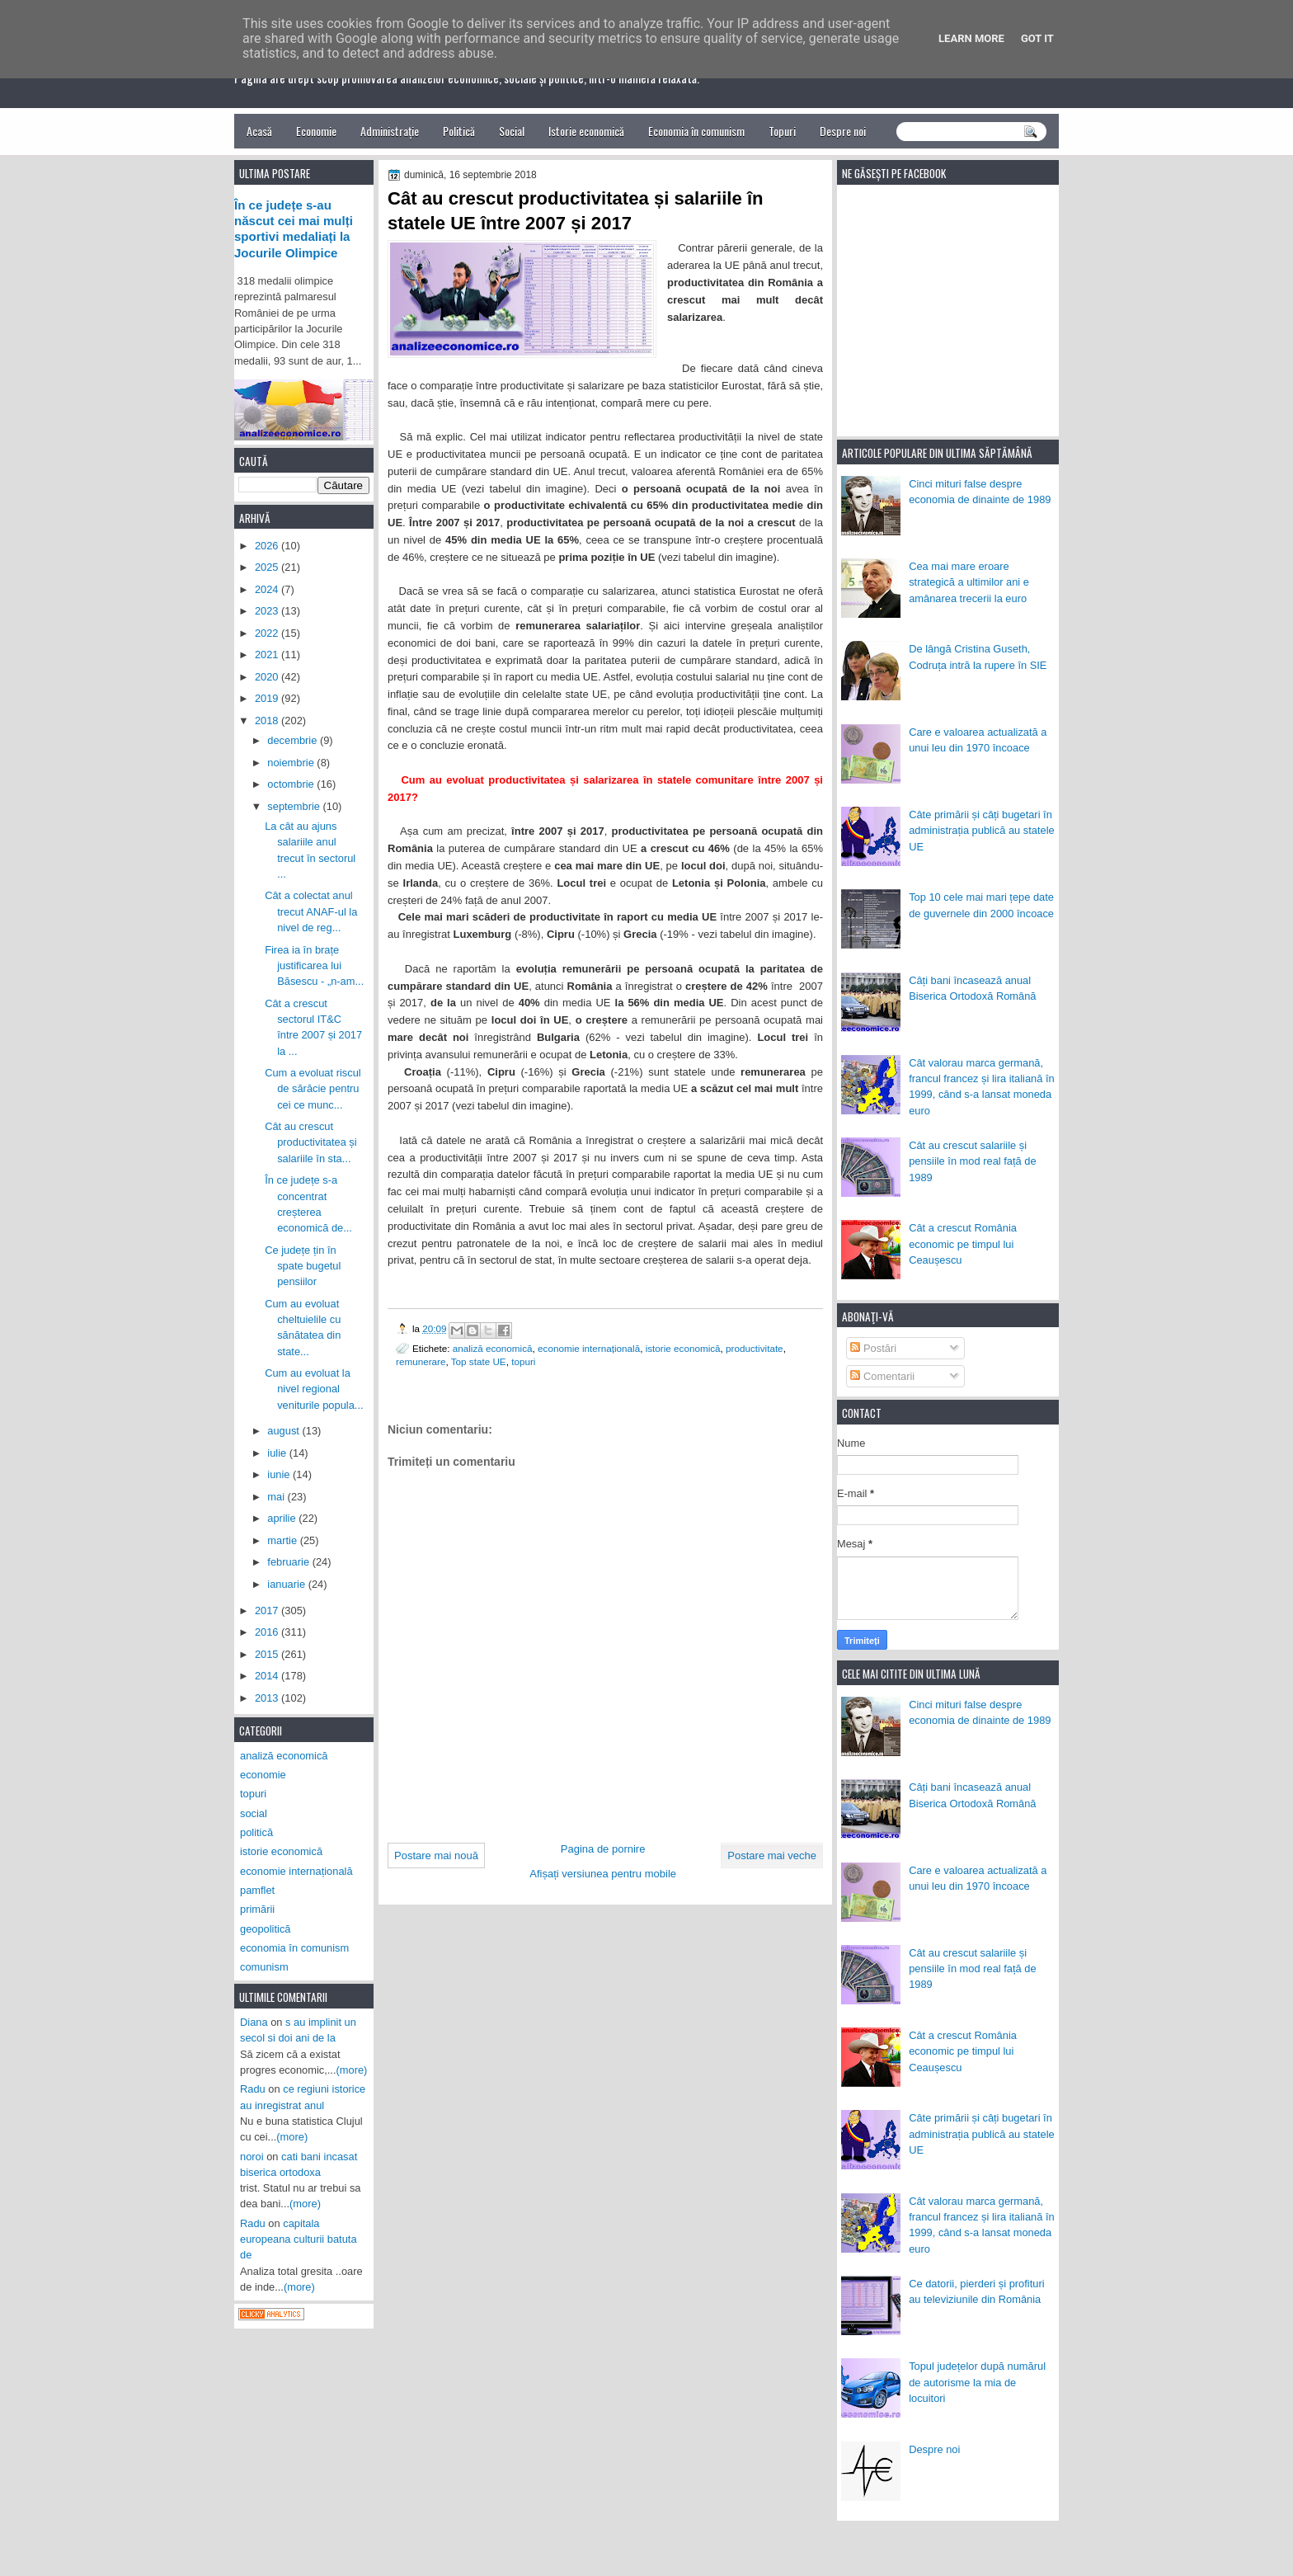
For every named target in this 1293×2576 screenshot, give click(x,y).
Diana (254, 2022)
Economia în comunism (696, 130)
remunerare (420, 1361)
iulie (278, 1453)
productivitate (754, 1348)
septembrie (294, 806)
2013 (268, 1698)
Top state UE (478, 1361)
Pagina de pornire (603, 1849)
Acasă (259, 130)
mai (277, 1497)
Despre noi (843, 130)
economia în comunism (294, 1948)
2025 (268, 567)
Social (511, 130)
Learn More (971, 38)
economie (263, 1774)
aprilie (283, 1518)
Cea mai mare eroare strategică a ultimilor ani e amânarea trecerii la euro (969, 582)
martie (283, 1540)
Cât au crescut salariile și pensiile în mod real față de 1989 (972, 1161)
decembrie (293, 740)
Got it (1037, 38)
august (284, 1431)
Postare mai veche (771, 1855)
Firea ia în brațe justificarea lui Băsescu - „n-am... (314, 966)
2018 (268, 720)
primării (257, 1909)
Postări (873, 1348)
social (253, 1813)
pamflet (257, 1890)
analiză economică (493, 1348)
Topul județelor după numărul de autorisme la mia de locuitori (977, 2382)
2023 (268, 611)
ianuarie (287, 1584)
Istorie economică (586, 130)
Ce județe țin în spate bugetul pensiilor (303, 1266)
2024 (268, 589)
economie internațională (589, 1348)
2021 (268, 654)
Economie (316, 130)
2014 (268, 1675)
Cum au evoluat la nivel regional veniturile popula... (314, 1389)
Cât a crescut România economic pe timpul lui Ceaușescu (963, 1244)
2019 (268, 698)
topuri (523, 1361)
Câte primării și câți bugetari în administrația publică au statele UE (982, 830)
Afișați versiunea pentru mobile (602, 1873)
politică (256, 1832)
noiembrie (292, 762)
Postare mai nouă (436, 1855)
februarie (289, 1562)
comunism (264, 1967)
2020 (268, 677)
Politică (459, 130)
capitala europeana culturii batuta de (298, 2239)
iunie (280, 1474)
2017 (268, 1610)
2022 (268, 633)
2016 (268, 1632)
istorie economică (683, 1348)
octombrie (292, 784)
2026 (268, 545)
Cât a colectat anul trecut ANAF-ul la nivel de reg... (311, 911)
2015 (268, 1654)
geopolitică (265, 1929)
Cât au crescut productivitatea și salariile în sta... (311, 1142)
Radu (253, 2089)
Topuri (782, 130)
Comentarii (882, 1376)
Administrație (389, 130)
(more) (352, 2070)
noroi (252, 2156)
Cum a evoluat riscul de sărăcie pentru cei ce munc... (313, 1089)
